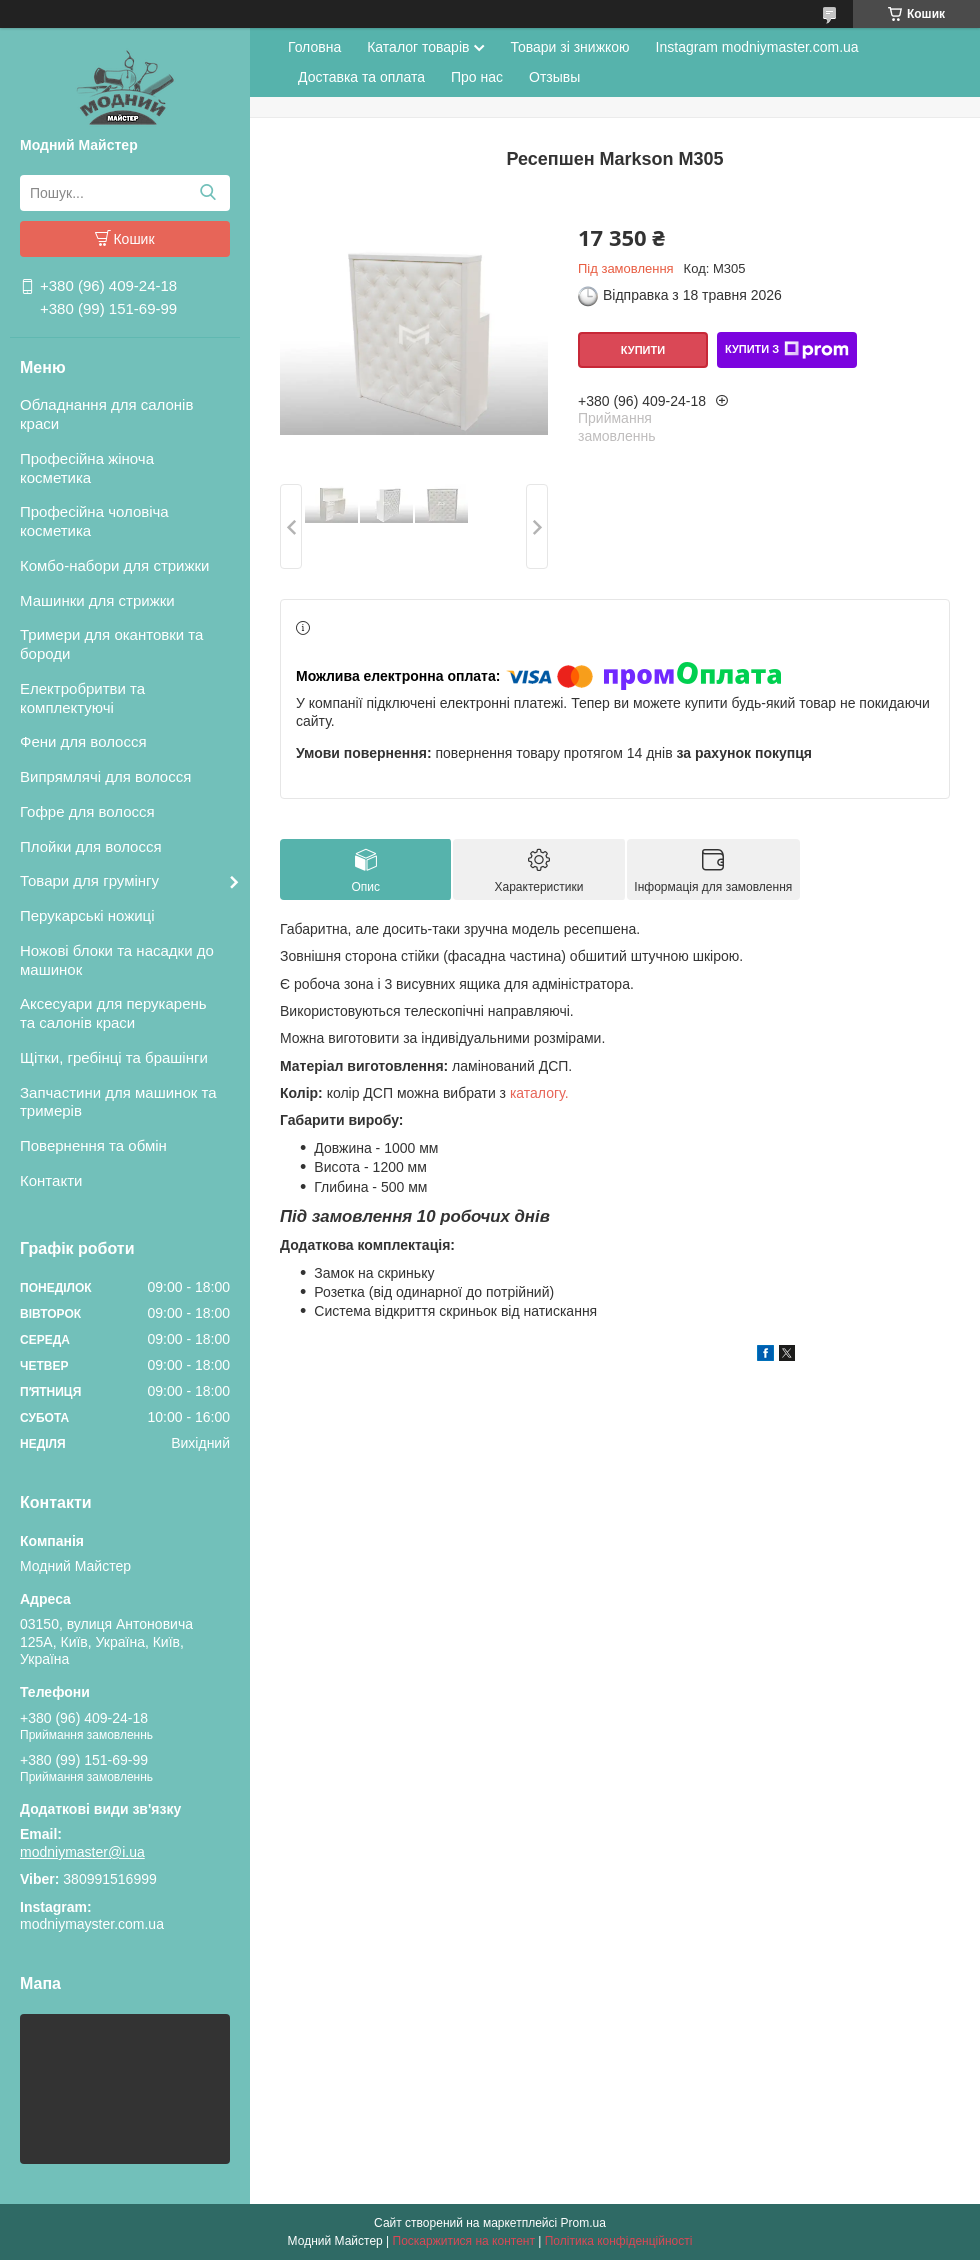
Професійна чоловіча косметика (94, 521)
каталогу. (539, 1093)
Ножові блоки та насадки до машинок (117, 960)
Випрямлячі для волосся (105, 776)
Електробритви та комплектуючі (82, 698)
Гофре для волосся (87, 811)
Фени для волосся (83, 741)
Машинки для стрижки (97, 600)
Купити (643, 350)
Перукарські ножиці (87, 915)
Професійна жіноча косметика (87, 468)
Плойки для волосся (91, 846)
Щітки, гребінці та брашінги (114, 1057)
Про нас (477, 77)
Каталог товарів (418, 47)
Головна (314, 47)
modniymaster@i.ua (82, 1852)
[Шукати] (207, 193)
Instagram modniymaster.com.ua (757, 47)
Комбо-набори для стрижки (114, 565)
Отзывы (554, 77)
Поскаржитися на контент (464, 2241)
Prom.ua (583, 2223)
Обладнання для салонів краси (106, 414)
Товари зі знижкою (569, 47)
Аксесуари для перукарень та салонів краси (113, 1013)
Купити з (787, 350)
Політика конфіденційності (619, 2241)
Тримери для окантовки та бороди (111, 644)
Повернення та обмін (93, 1145)
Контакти (51, 1180)
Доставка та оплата (361, 77)
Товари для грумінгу (89, 880)
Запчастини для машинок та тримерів (118, 1102)
